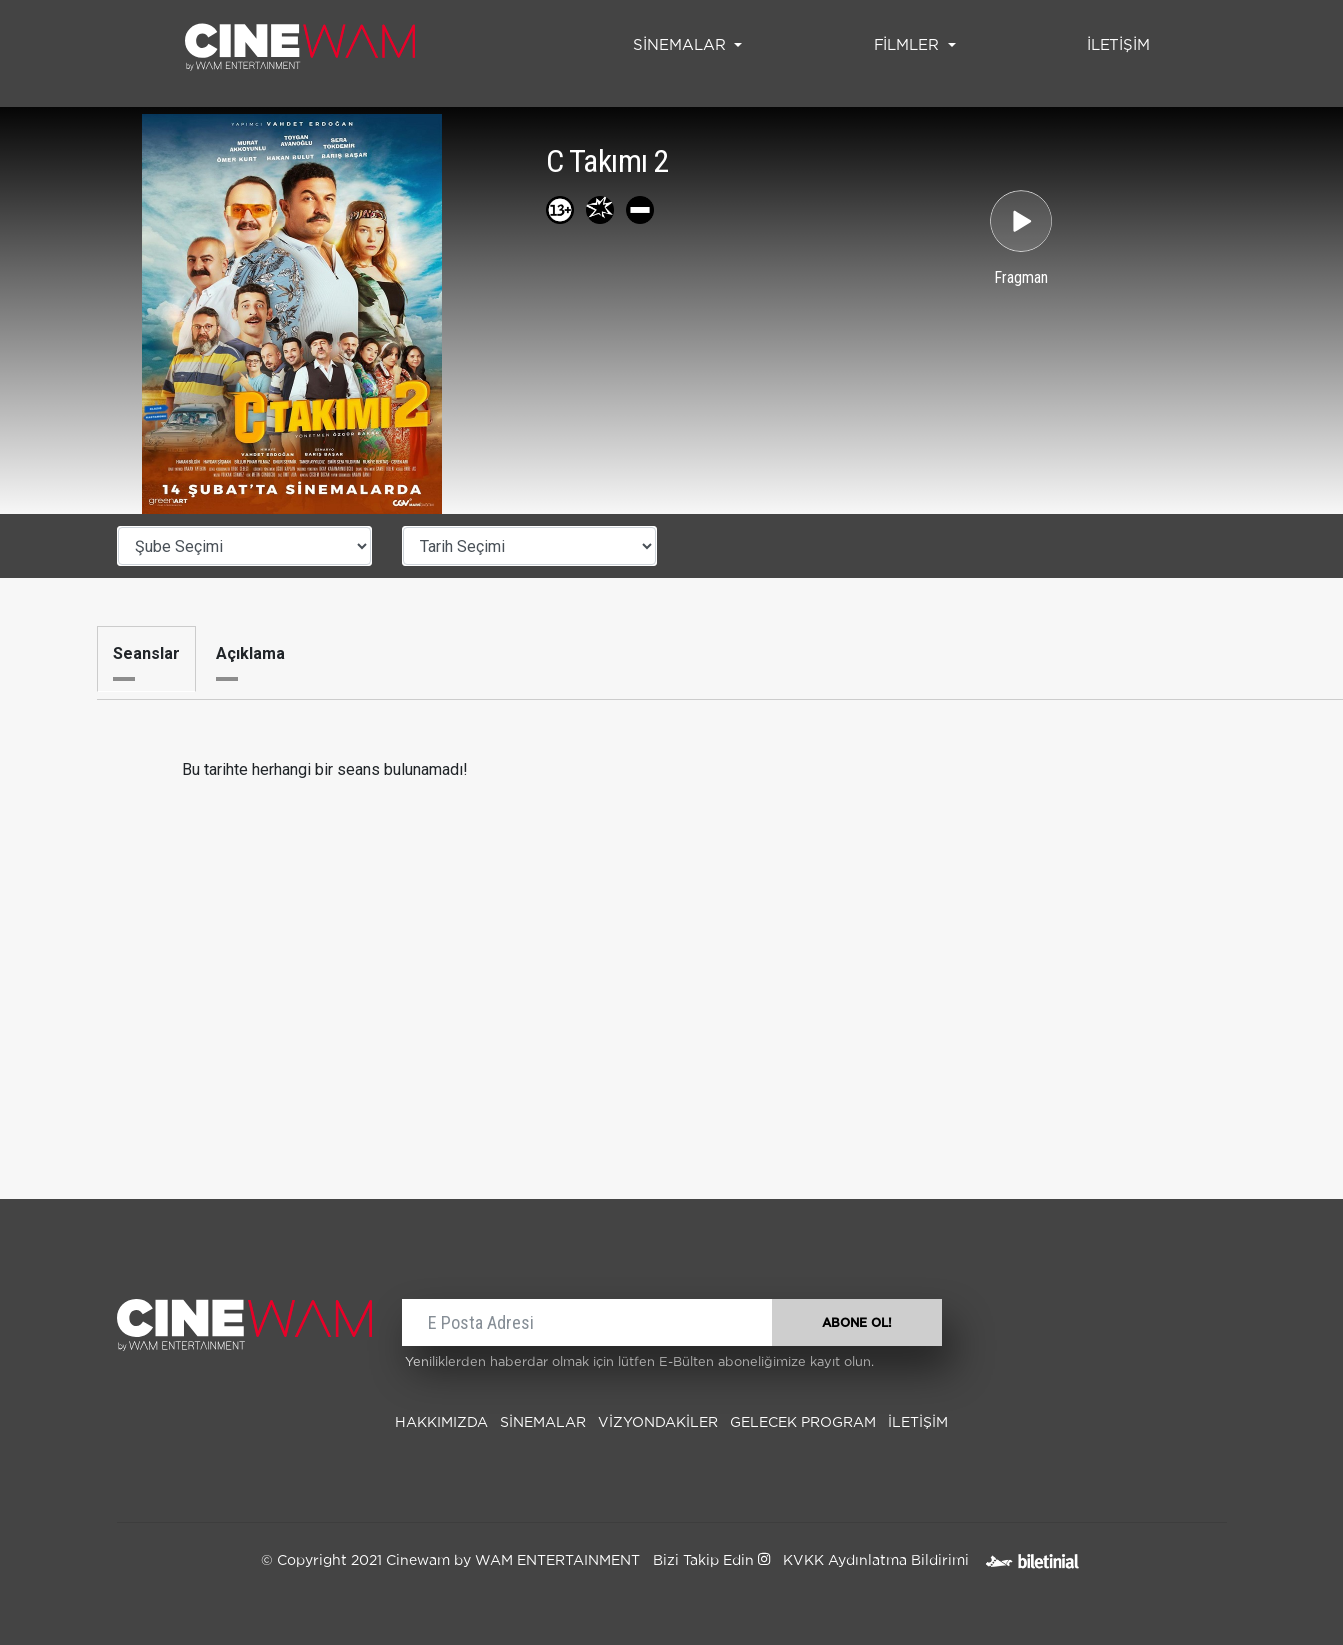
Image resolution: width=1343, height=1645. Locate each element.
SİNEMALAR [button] (681, 45)
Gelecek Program (803, 1423)
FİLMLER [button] (909, 45)
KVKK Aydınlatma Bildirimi (876, 1561)
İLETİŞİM (1122, 43)
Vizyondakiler (658, 1423)
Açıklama (250, 653)
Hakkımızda (441, 1423)
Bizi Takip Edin (711, 1561)
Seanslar (146, 653)
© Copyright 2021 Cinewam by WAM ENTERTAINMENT (450, 1561)
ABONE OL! (857, 1323)
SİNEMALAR (543, 1423)
